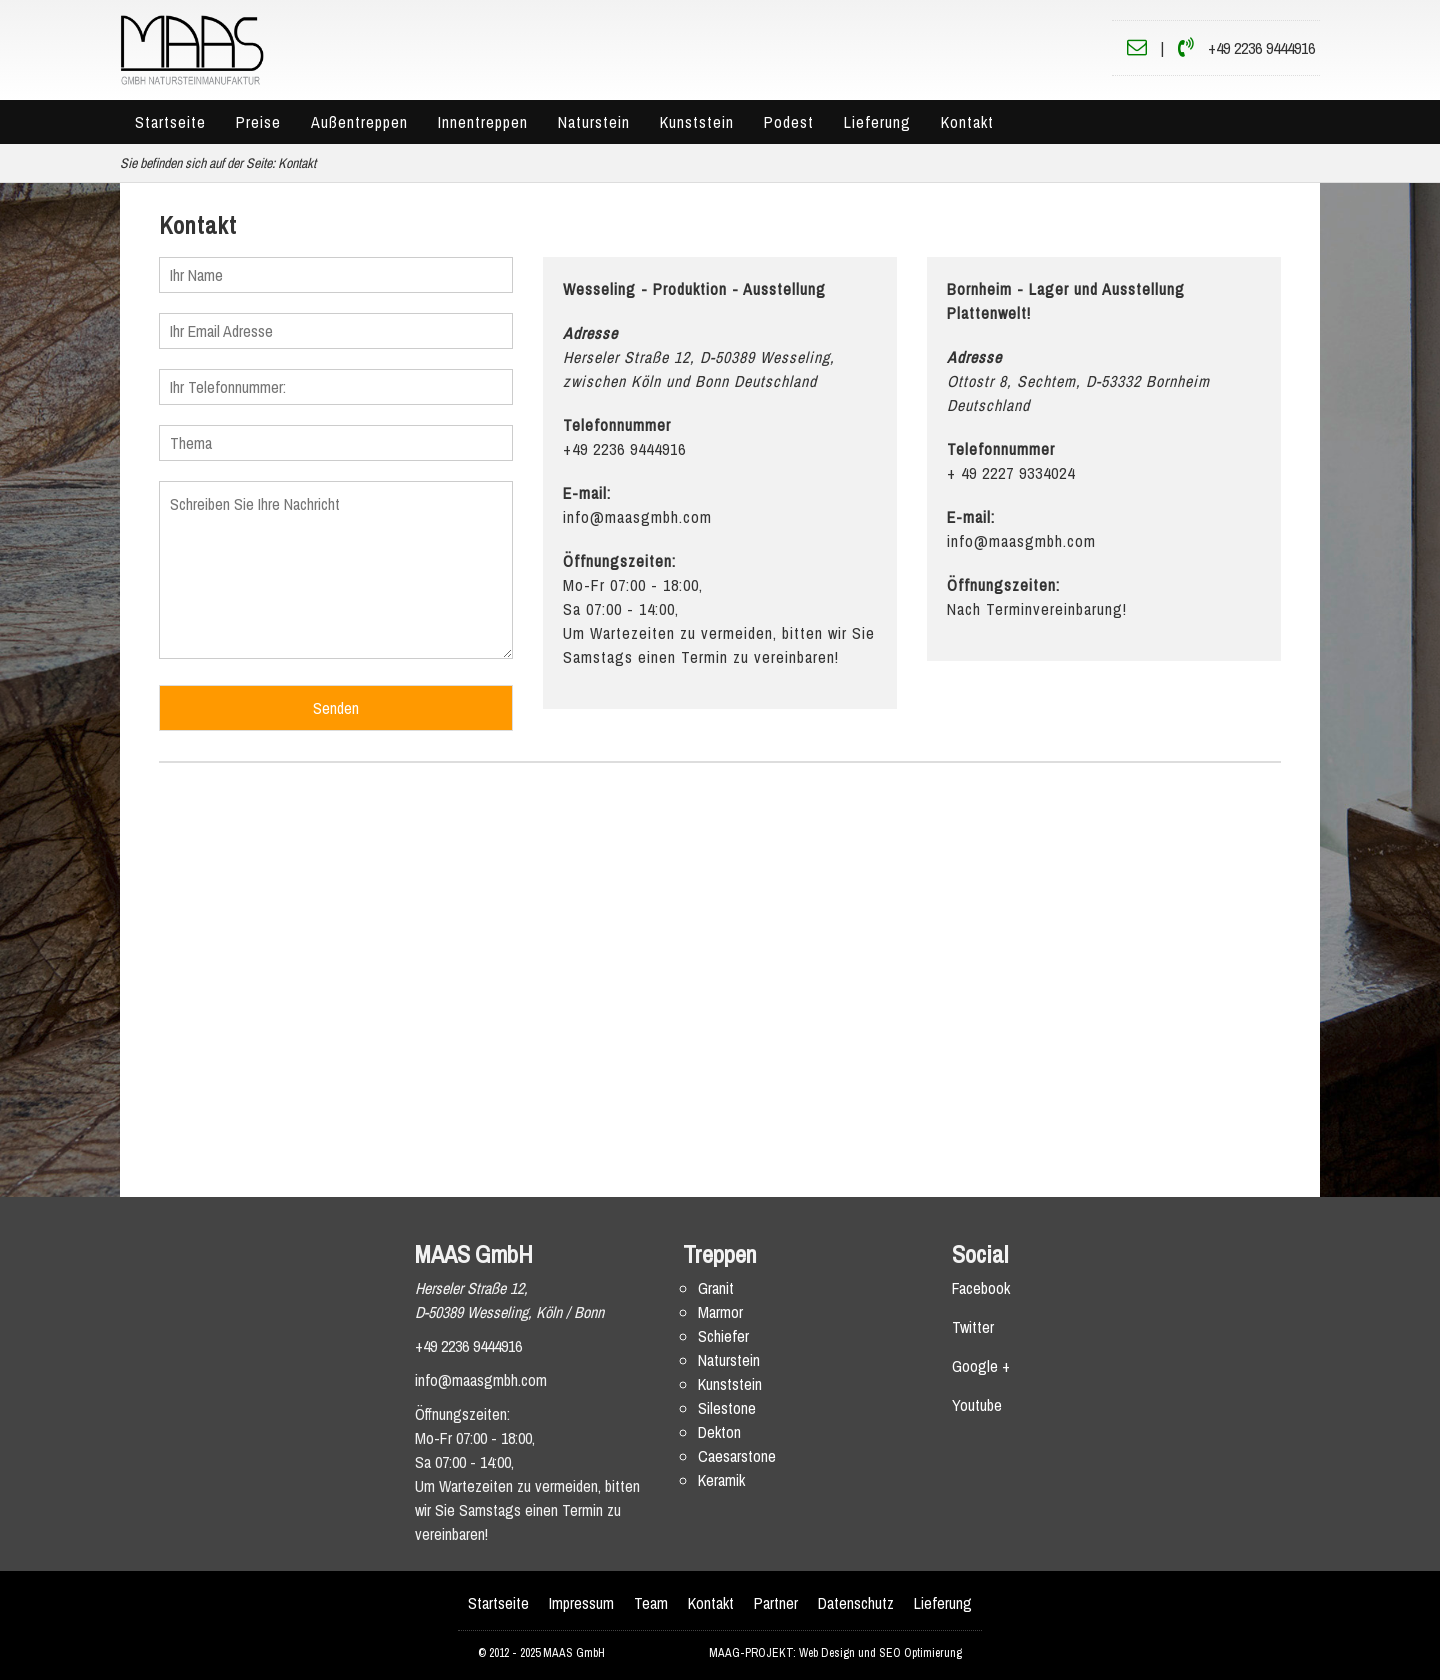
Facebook (981, 1288)
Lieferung (877, 122)
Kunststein (697, 122)
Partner (776, 1603)
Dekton (719, 1432)
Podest (789, 122)
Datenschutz (856, 1603)
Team (651, 1603)
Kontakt (967, 122)
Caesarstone (737, 1456)
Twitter (973, 1327)
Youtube (977, 1405)
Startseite (170, 122)
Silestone (727, 1408)
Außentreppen (359, 122)
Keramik (721, 1480)
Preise (258, 122)
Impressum (581, 1603)
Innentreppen (483, 122)
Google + (981, 1366)
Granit (716, 1288)
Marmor (720, 1312)
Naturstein (594, 122)
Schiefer (723, 1336)
